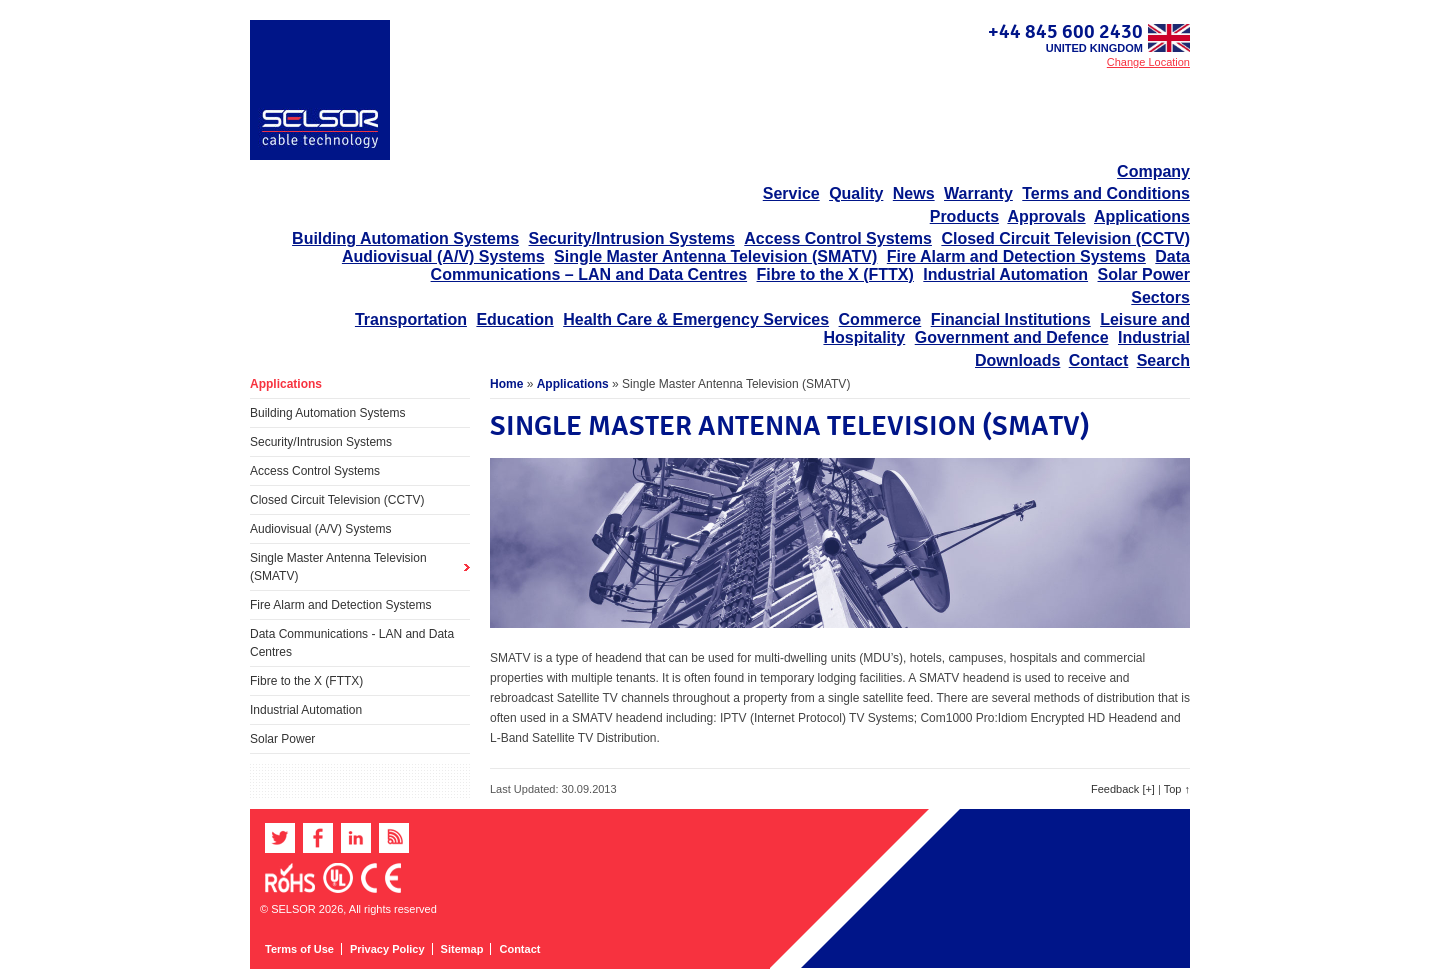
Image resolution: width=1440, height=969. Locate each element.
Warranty (978, 193)
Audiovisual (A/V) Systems (443, 256)
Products (964, 216)
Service (791, 193)
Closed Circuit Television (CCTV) (1065, 238)
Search (1163, 360)
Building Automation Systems (405, 238)
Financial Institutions (1011, 319)
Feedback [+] (1123, 789)
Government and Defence (1012, 337)
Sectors (1160, 297)
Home (506, 384)
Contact (1099, 360)
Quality (856, 193)
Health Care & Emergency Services (696, 319)
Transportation (411, 319)
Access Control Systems (838, 238)
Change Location (1148, 62)
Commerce (880, 319)
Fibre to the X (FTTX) (835, 274)
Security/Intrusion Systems (632, 238)
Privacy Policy (387, 949)
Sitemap (462, 949)
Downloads (1017, 360)
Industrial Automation (1005, 274)
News (914, 193)
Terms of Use (299, 949)
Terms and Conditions (1106, 193)
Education (514, 319)
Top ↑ (1177, 789)
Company (1153, 171)
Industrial (1154, 337)
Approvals (1046, 216)
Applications (1142, 216)
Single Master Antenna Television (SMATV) (715, 256)
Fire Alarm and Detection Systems (1016, 256)
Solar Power (1144, 274)
